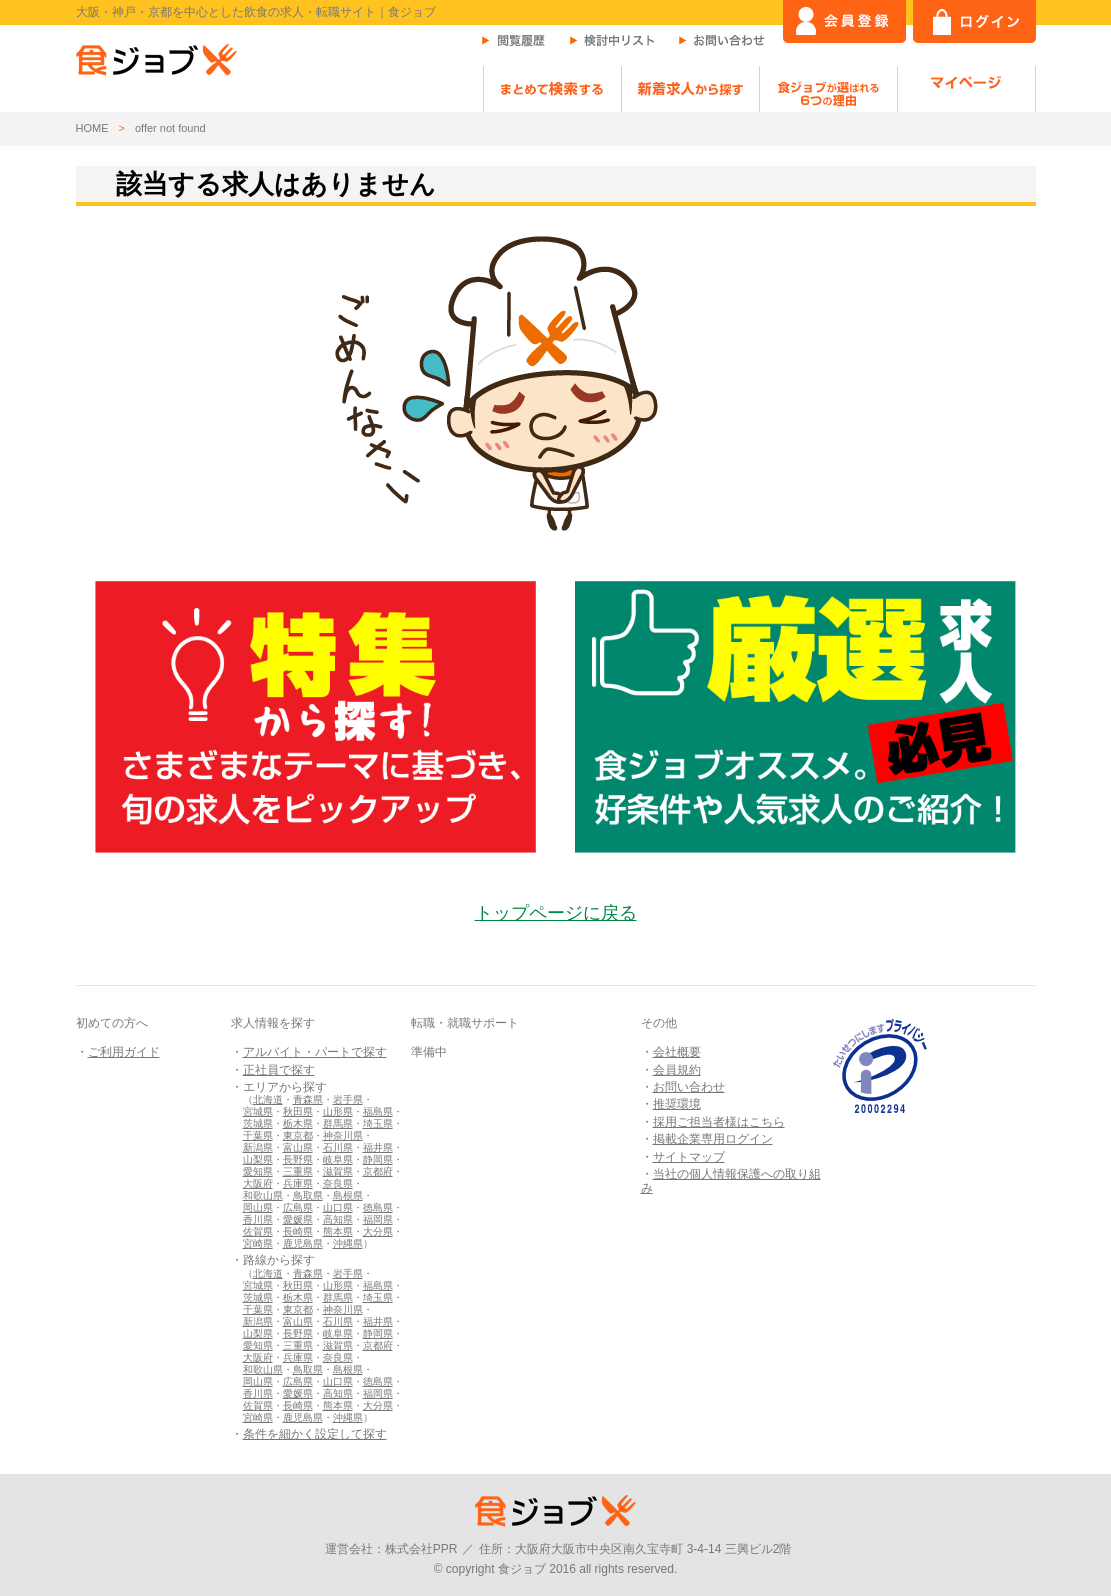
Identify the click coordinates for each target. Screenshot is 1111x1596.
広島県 (298, 1207)
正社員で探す (279, 1070)
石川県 (338, 1147)
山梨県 (258, 1159)
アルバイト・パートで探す (315, 1052)
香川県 (258, 1219)
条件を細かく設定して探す (315, 1434)
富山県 (298, 1147)
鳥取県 (308, 1195)
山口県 (338, 1207)
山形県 (338, 1111)
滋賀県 (338, 1171)
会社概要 (677, 1052)
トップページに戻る (556, 913)
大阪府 (258, 1183)
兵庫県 (298, 1183)
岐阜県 (338, 1159)
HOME (92, 128)
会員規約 (677, 1070)
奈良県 (338, 1183)
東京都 (298, 1135)
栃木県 (298, 1123)
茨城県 (258, 1123)
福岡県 (378, 1219)
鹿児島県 (303, 1243)
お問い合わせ (689, 1087)
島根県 (348, 1195)
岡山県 (258, 1207)
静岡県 (378, 1159)
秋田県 (298, 1111)
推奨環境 (677, 1104)
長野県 (298, 1159)
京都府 (378, 1171)
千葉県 (258, 1135)
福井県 (378, 1147)
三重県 (298, 1171)
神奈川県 (343, 1135)
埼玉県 (378, 1123)
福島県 (378, 1111)
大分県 (378, 1231)
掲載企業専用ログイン (713, 1139)
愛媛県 (298, 1219)
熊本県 (338, 1231)
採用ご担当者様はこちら (719, 1122)
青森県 (308, 1099)
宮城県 (258, 1111)
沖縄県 (348, 1243)
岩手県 (348, 1099)
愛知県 (258, 1171)
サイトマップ (689, 1157)
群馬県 (338, 1123)
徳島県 (378, 1207)
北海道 (268, 1099)
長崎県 (298, 1231)
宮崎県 (258, 1243)
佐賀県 (258, 1231)
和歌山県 (263, 1195)
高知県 (338, 1219)
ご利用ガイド (124, 1052)
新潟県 (258, 1147)
